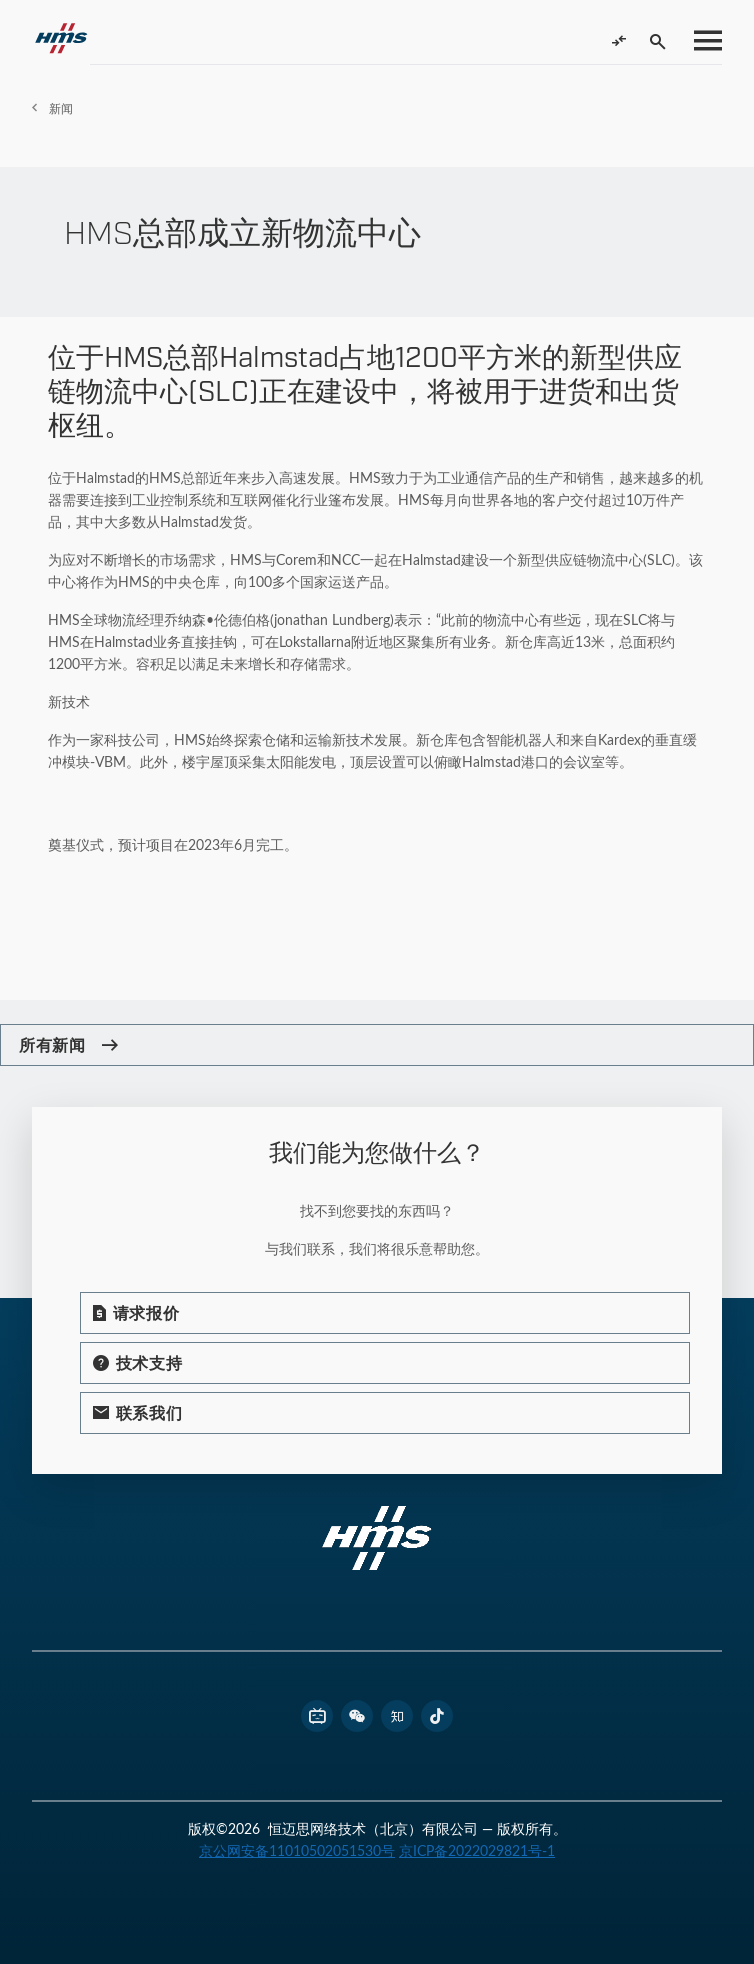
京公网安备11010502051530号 (297, 1850)
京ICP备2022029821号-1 (477, 1850)
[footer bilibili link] (317, 1716)
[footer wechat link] (357, 1716)
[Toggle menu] (702, 41)
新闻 (61, 108)
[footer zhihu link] (397, 1716)
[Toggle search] (658, 41)
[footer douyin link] (437, 1716)
